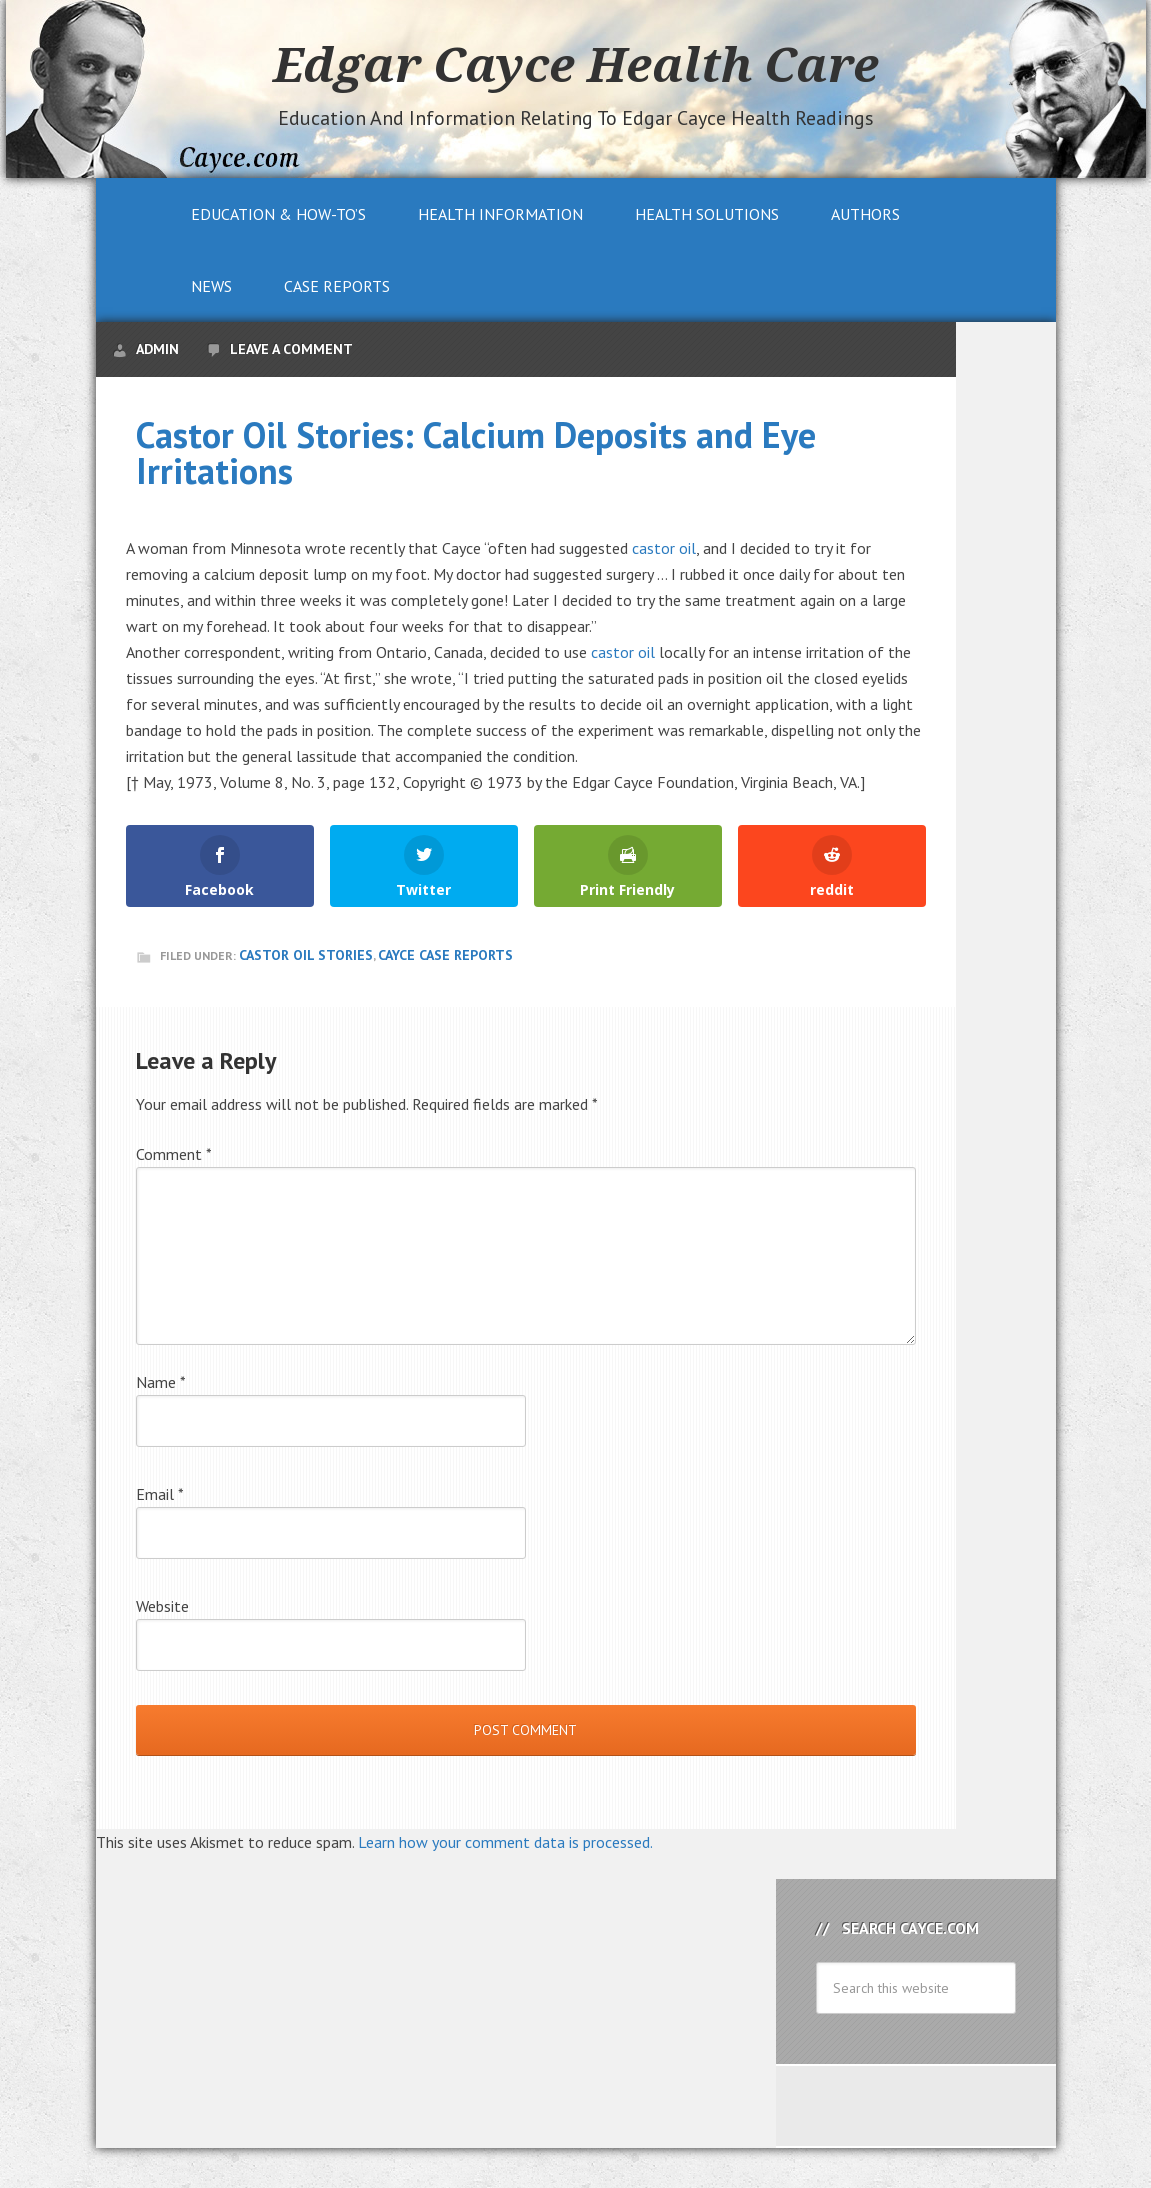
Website (162, 1606)
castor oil (664, 548)
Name (161, 1382)
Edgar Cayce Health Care (576, 64)
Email (160, 1494)
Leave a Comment (291, 349)
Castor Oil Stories (306, 955)
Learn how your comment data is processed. (505, 1842)
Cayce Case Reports (445, 955)
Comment (174, 1154)
